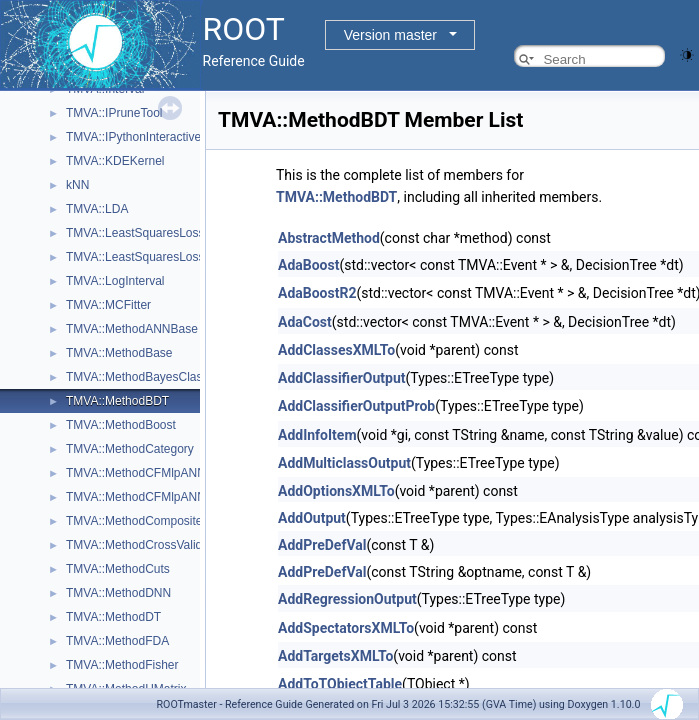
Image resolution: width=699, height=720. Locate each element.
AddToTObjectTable (340, 684)
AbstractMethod (329, 238)
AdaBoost (308, 265)
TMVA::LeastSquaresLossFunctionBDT (170, 257)
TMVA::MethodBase (119, 353)
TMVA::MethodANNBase (132, 329)
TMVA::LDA (97, 209)
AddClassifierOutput (342, 378)
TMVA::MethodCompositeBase (148, 521)
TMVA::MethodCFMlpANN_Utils (151, 497)
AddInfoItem (317, 435)
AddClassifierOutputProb (356, 406)
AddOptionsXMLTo (336, 491)
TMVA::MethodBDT (117, 401)
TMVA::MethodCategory (130, 449)
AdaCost (305, 322)
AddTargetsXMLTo (335, 656)
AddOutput (312, 518)
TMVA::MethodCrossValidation (147, 545)
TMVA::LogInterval (115, 281)
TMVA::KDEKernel (115, 161)
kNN (77, 185)
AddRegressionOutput (347, 599)
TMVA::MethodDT (113, 617)
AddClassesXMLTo (336, 350)
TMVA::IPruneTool (114, 113)
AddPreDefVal (322, 545)
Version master (390, 35)
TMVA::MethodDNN (118, 593)
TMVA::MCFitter (108, 305)
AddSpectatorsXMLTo (346, 628)
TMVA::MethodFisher (122, 665)
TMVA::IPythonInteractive (133, 137)
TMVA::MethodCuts (118, 569)
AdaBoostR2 (317, 293)
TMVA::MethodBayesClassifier (147, 377)
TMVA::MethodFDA (117, 641)
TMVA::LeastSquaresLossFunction (158, 233)
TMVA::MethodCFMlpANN (136, 473)
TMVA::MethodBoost (121, 425)
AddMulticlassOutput (344, 463)
